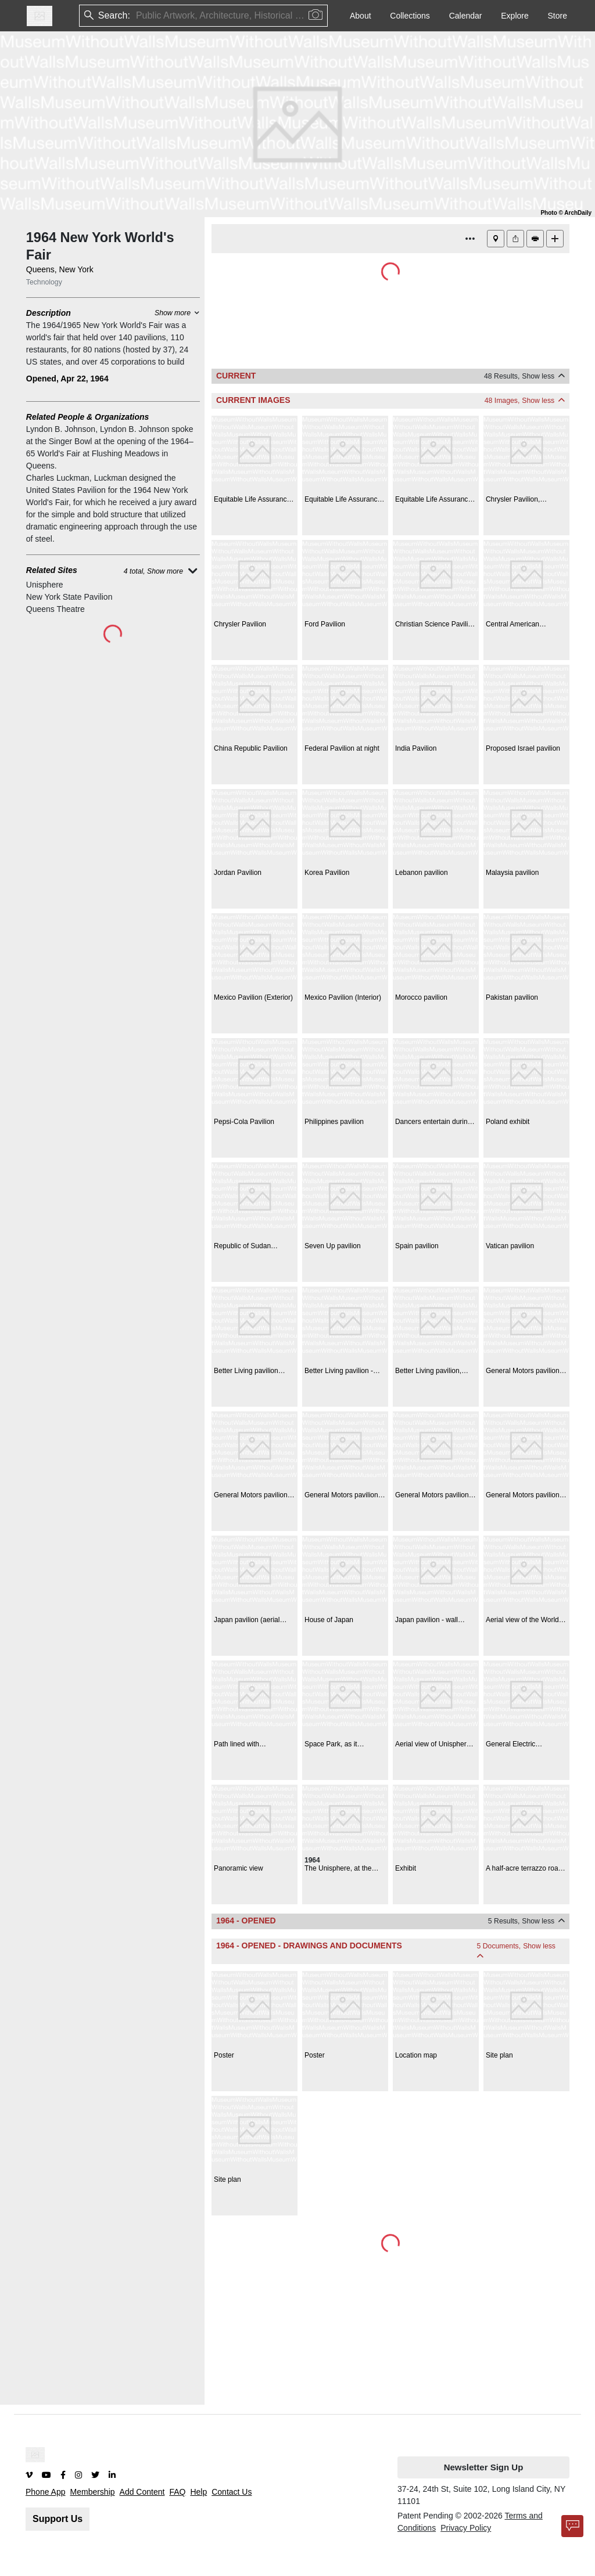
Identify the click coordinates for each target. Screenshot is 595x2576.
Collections (409, 15)
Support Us (58, 2519)
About (360, 15)
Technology (44, 282)
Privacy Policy (465, 2527)
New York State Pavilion (69, 596)
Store (557, 15)
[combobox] (137, 16)
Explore (514, 15)
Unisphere (44, 584)
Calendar (465, 15)
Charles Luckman (57, 477)
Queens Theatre (55, 609)
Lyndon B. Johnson (60, 429)
